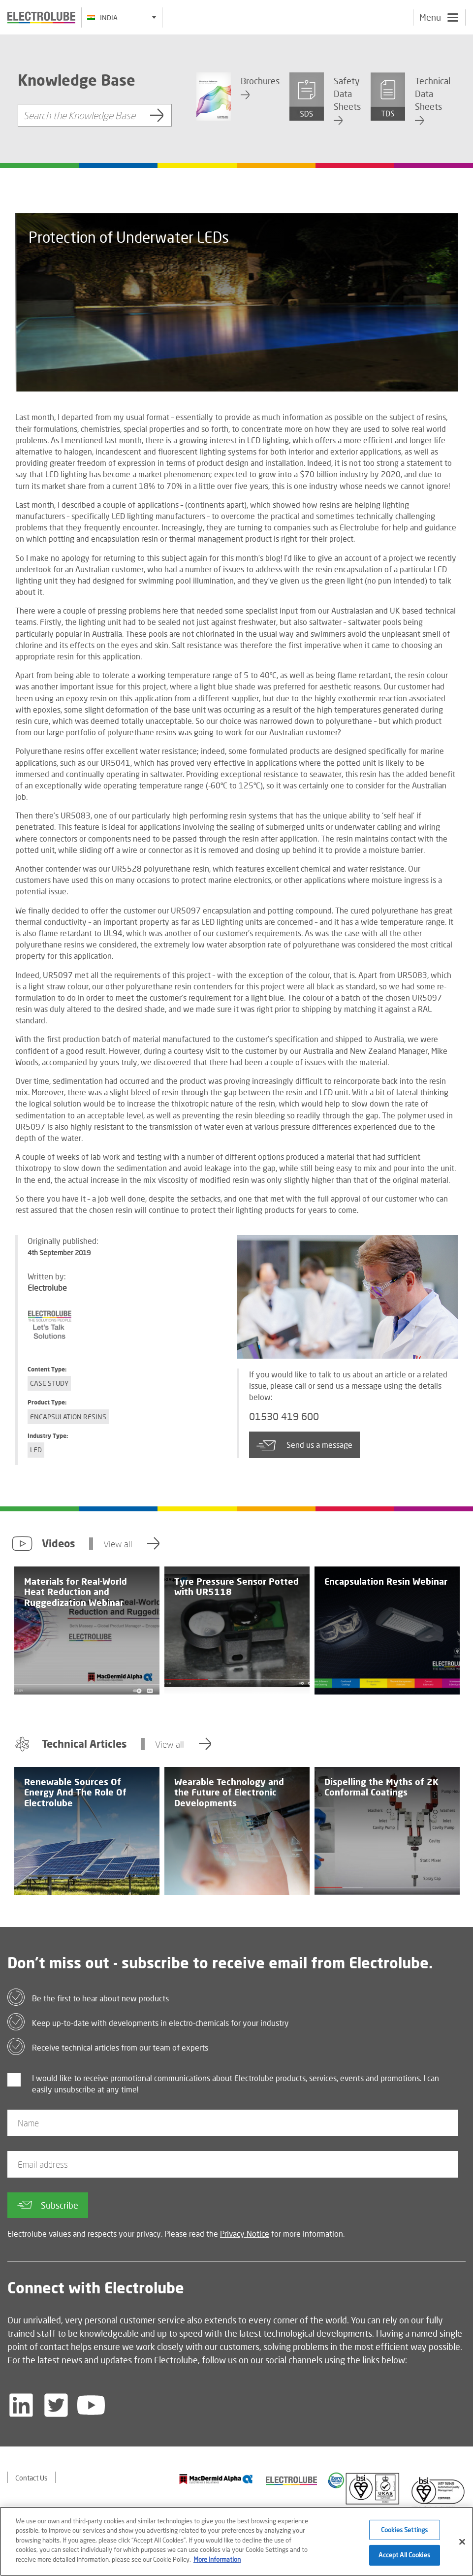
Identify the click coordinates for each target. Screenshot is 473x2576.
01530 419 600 (284, 1416)
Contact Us (31, 2478)
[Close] (462, 2547)
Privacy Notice (244, 2233)
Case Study (49, 1383)
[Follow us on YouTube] (91, 2405)
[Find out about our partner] (216, 2479)
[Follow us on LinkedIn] (21, 2405)
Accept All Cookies (404, 2560)
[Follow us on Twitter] (56, 2405)
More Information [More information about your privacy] (217, 2565)
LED (36, 1449)
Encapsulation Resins (68, 1416)
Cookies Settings (404, 2535)
